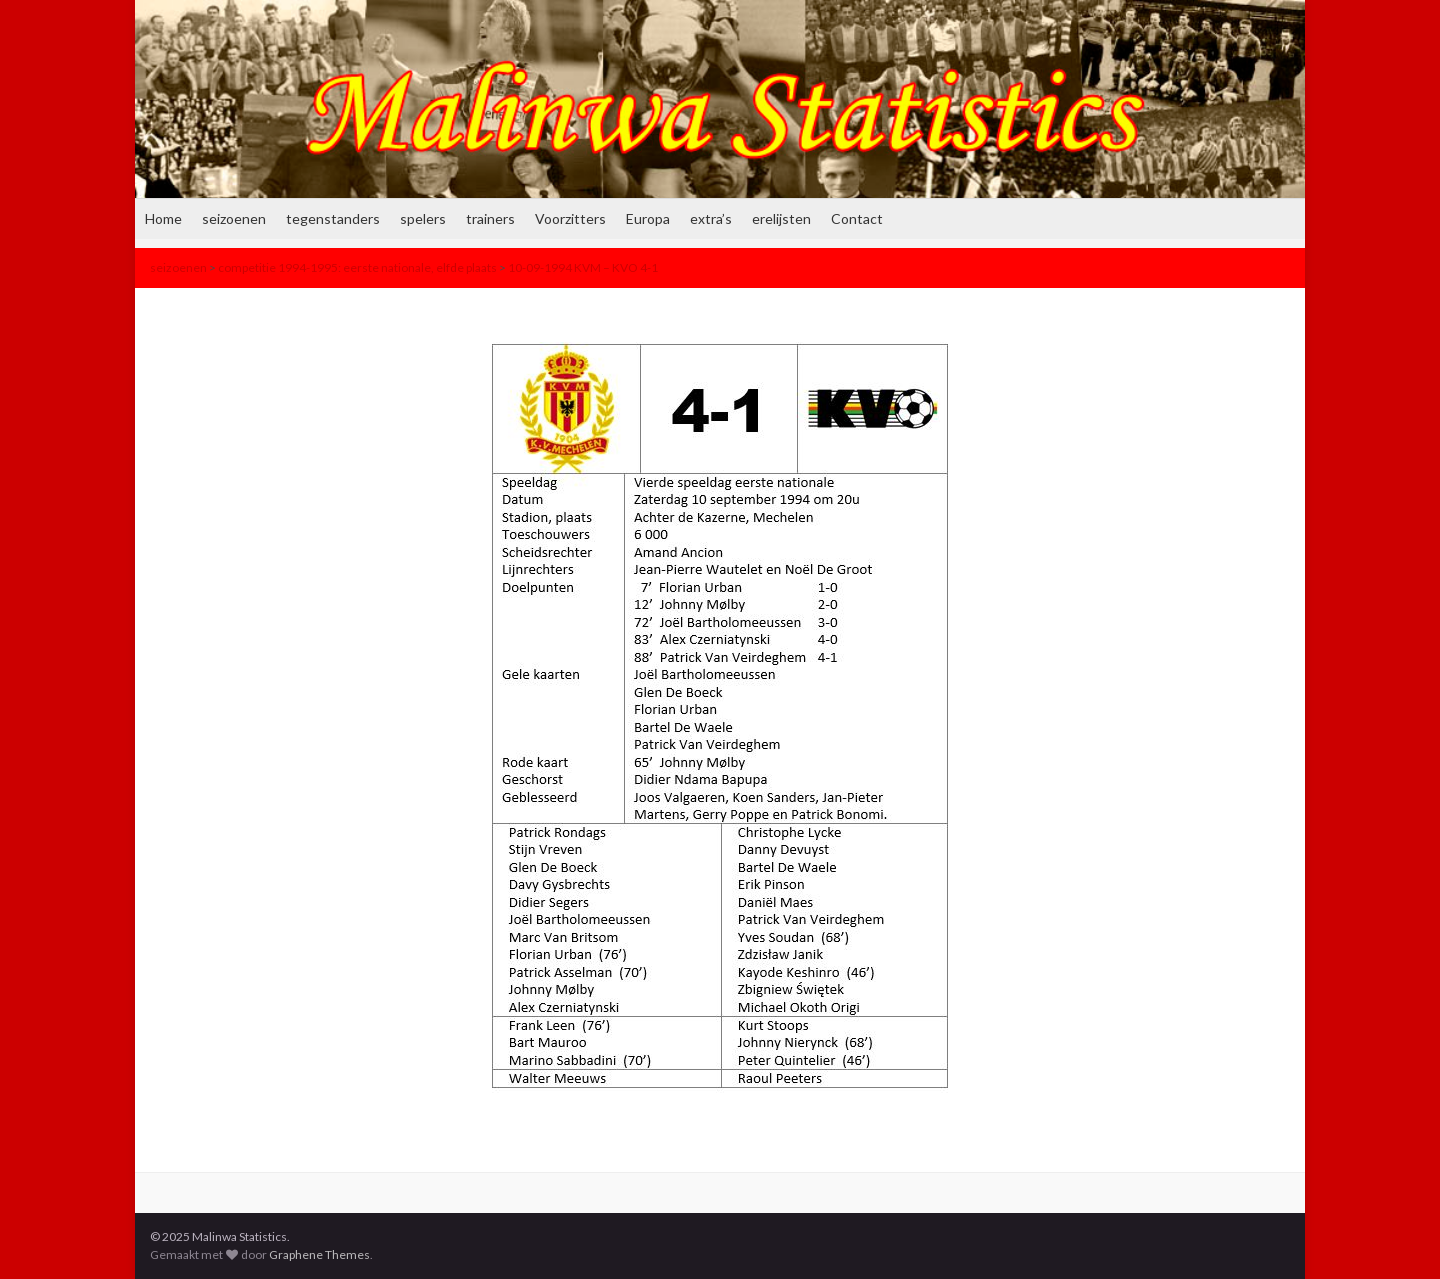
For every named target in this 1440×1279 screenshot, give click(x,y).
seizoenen (234, 218)
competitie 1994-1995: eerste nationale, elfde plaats (357, 267)
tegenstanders (333, 218)
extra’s (711, 218)
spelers (423, 218)
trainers (490, 218)
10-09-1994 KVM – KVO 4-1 (583, 267)
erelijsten (781, 218)
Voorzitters (570, 218)
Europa (648, 218)
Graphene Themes (319, 1254)
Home (163, 218)
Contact (857, 218)
